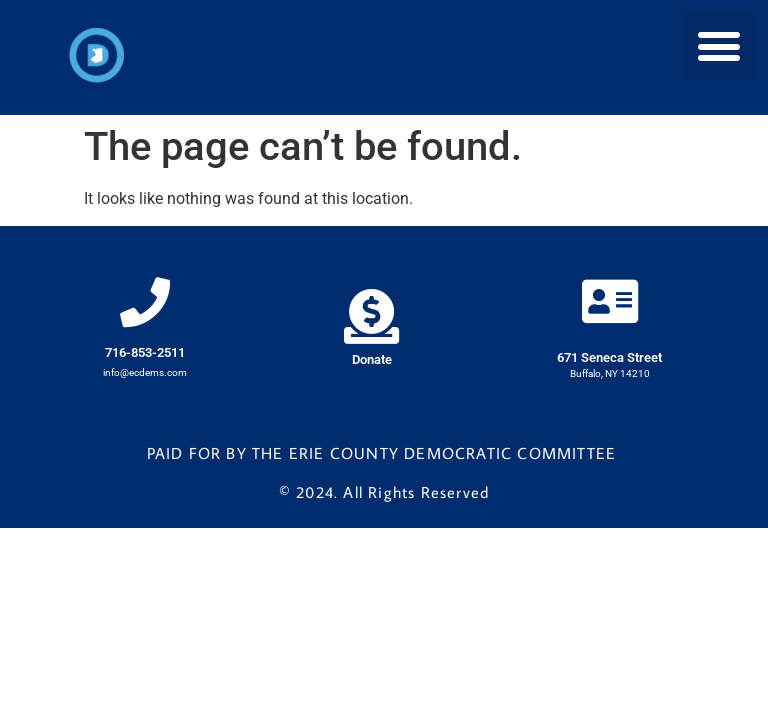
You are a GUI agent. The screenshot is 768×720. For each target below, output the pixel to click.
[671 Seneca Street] (610, 301)
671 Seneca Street (609, 357)
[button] (719, 45)
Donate (372, 359)
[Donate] (371, 316)
